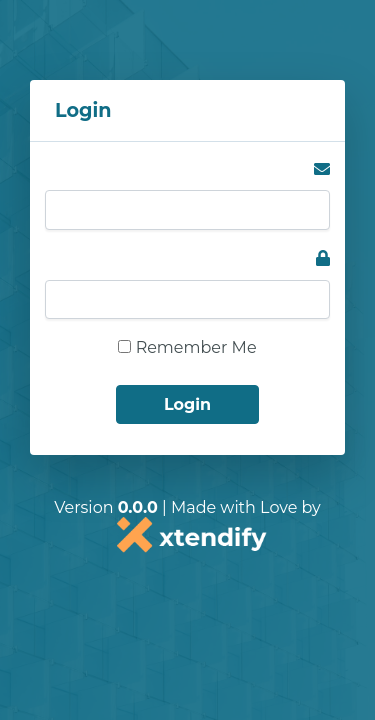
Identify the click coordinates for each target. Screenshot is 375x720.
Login (187, 404)
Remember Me (187, 347)
